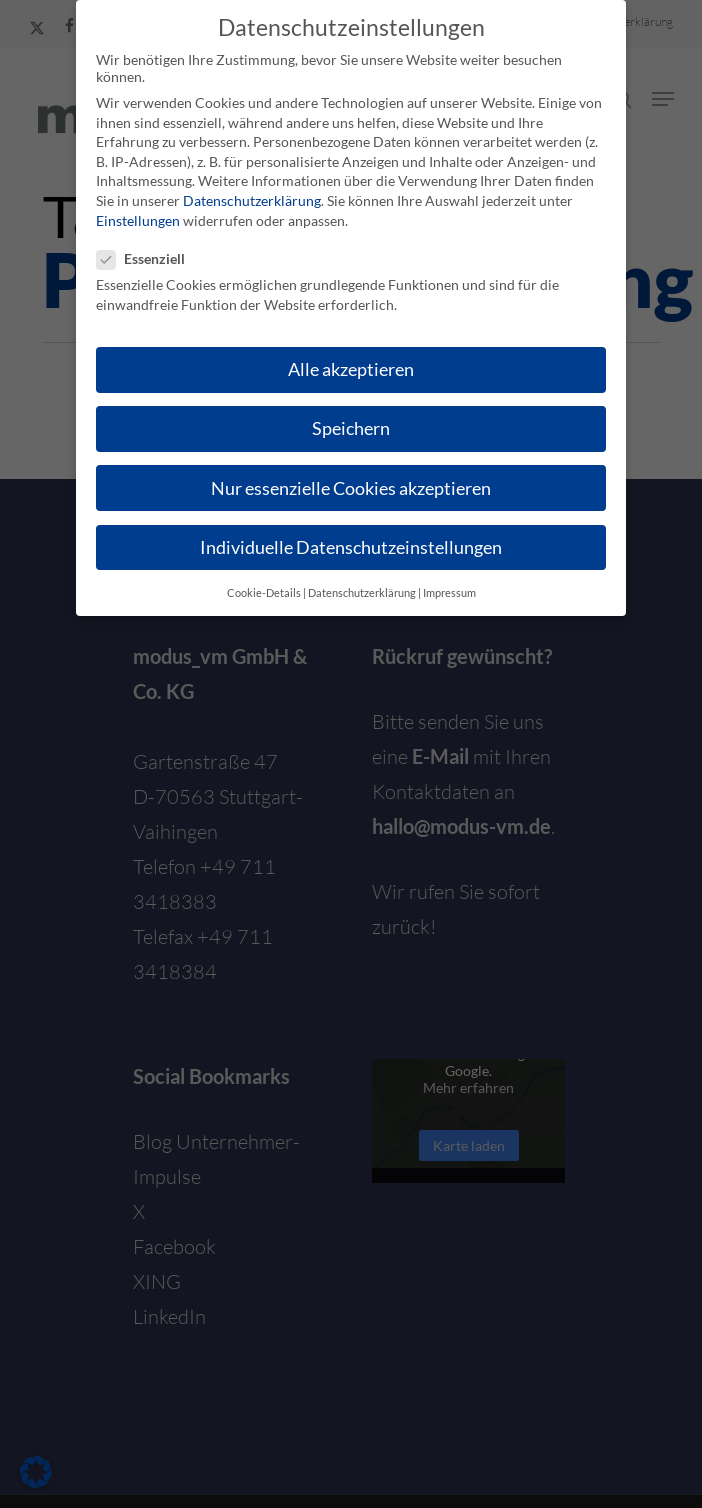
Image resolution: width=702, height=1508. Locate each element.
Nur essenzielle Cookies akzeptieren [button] (351, 488)
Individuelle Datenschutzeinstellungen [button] (351, 547)
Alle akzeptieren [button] (351, 369)
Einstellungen (138, 220)
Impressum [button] (449, 593)
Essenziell (149, 258)
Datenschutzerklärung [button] (362, 593)
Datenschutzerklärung (252, 200)
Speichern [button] (351, 428)
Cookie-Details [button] (264, 593)
